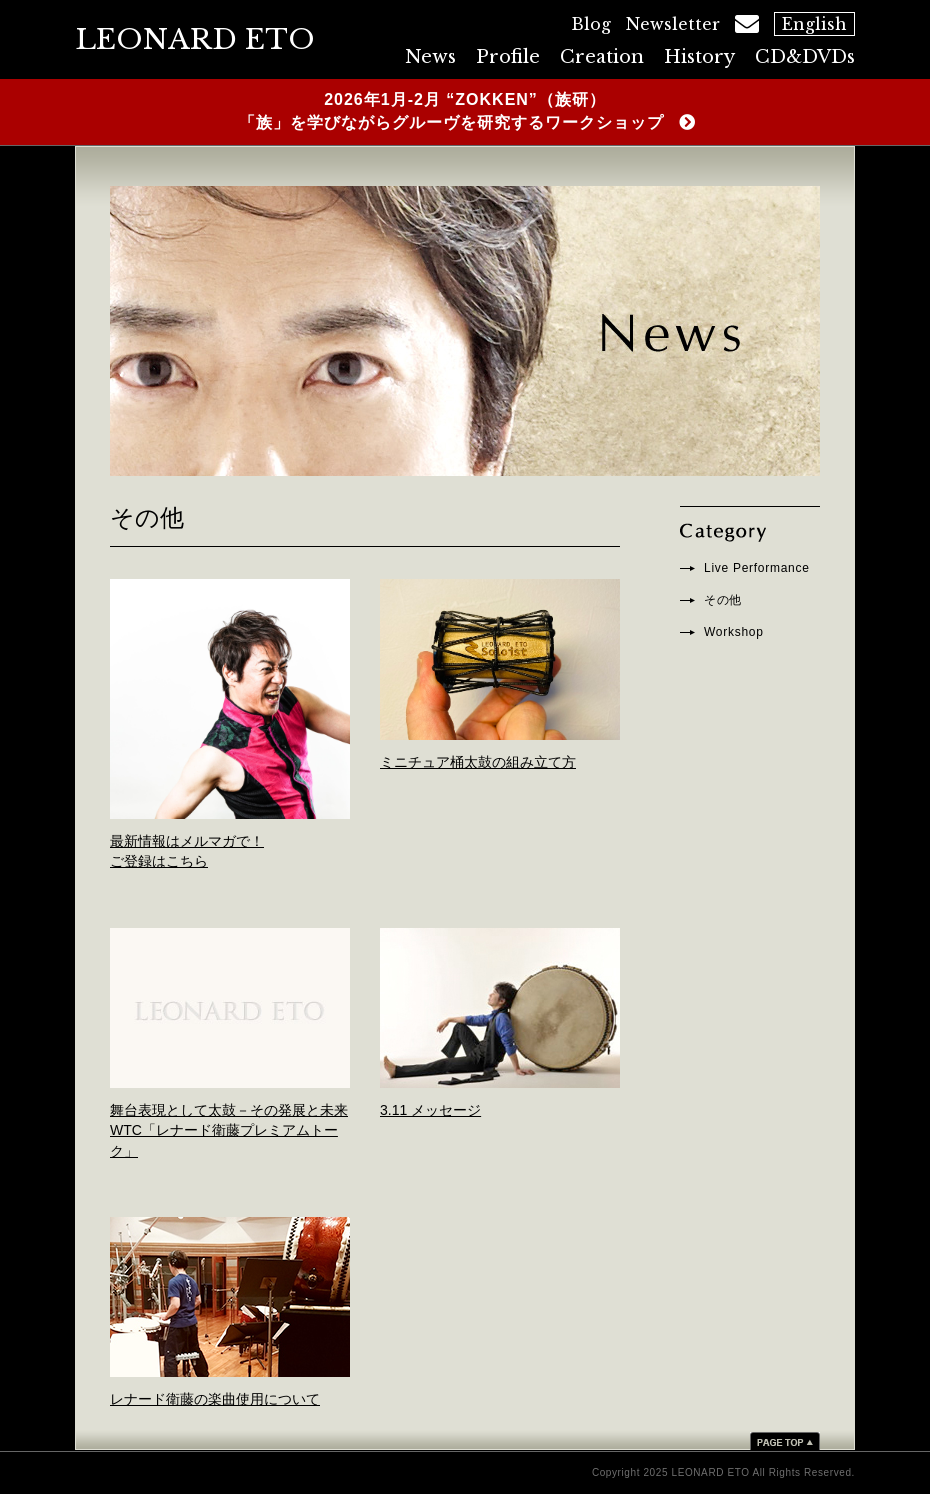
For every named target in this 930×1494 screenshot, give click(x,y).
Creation (602, 57)
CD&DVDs (805, 57)
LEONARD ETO (195, 39)
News (430, 57)
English (814, 24)
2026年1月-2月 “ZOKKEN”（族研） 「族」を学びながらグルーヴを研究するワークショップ (449, 111)
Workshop (734, 632)
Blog (591, 24)
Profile (508, 57)
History (699, 57)
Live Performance (757, 568)
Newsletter (673, 24)
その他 (723, 600)
